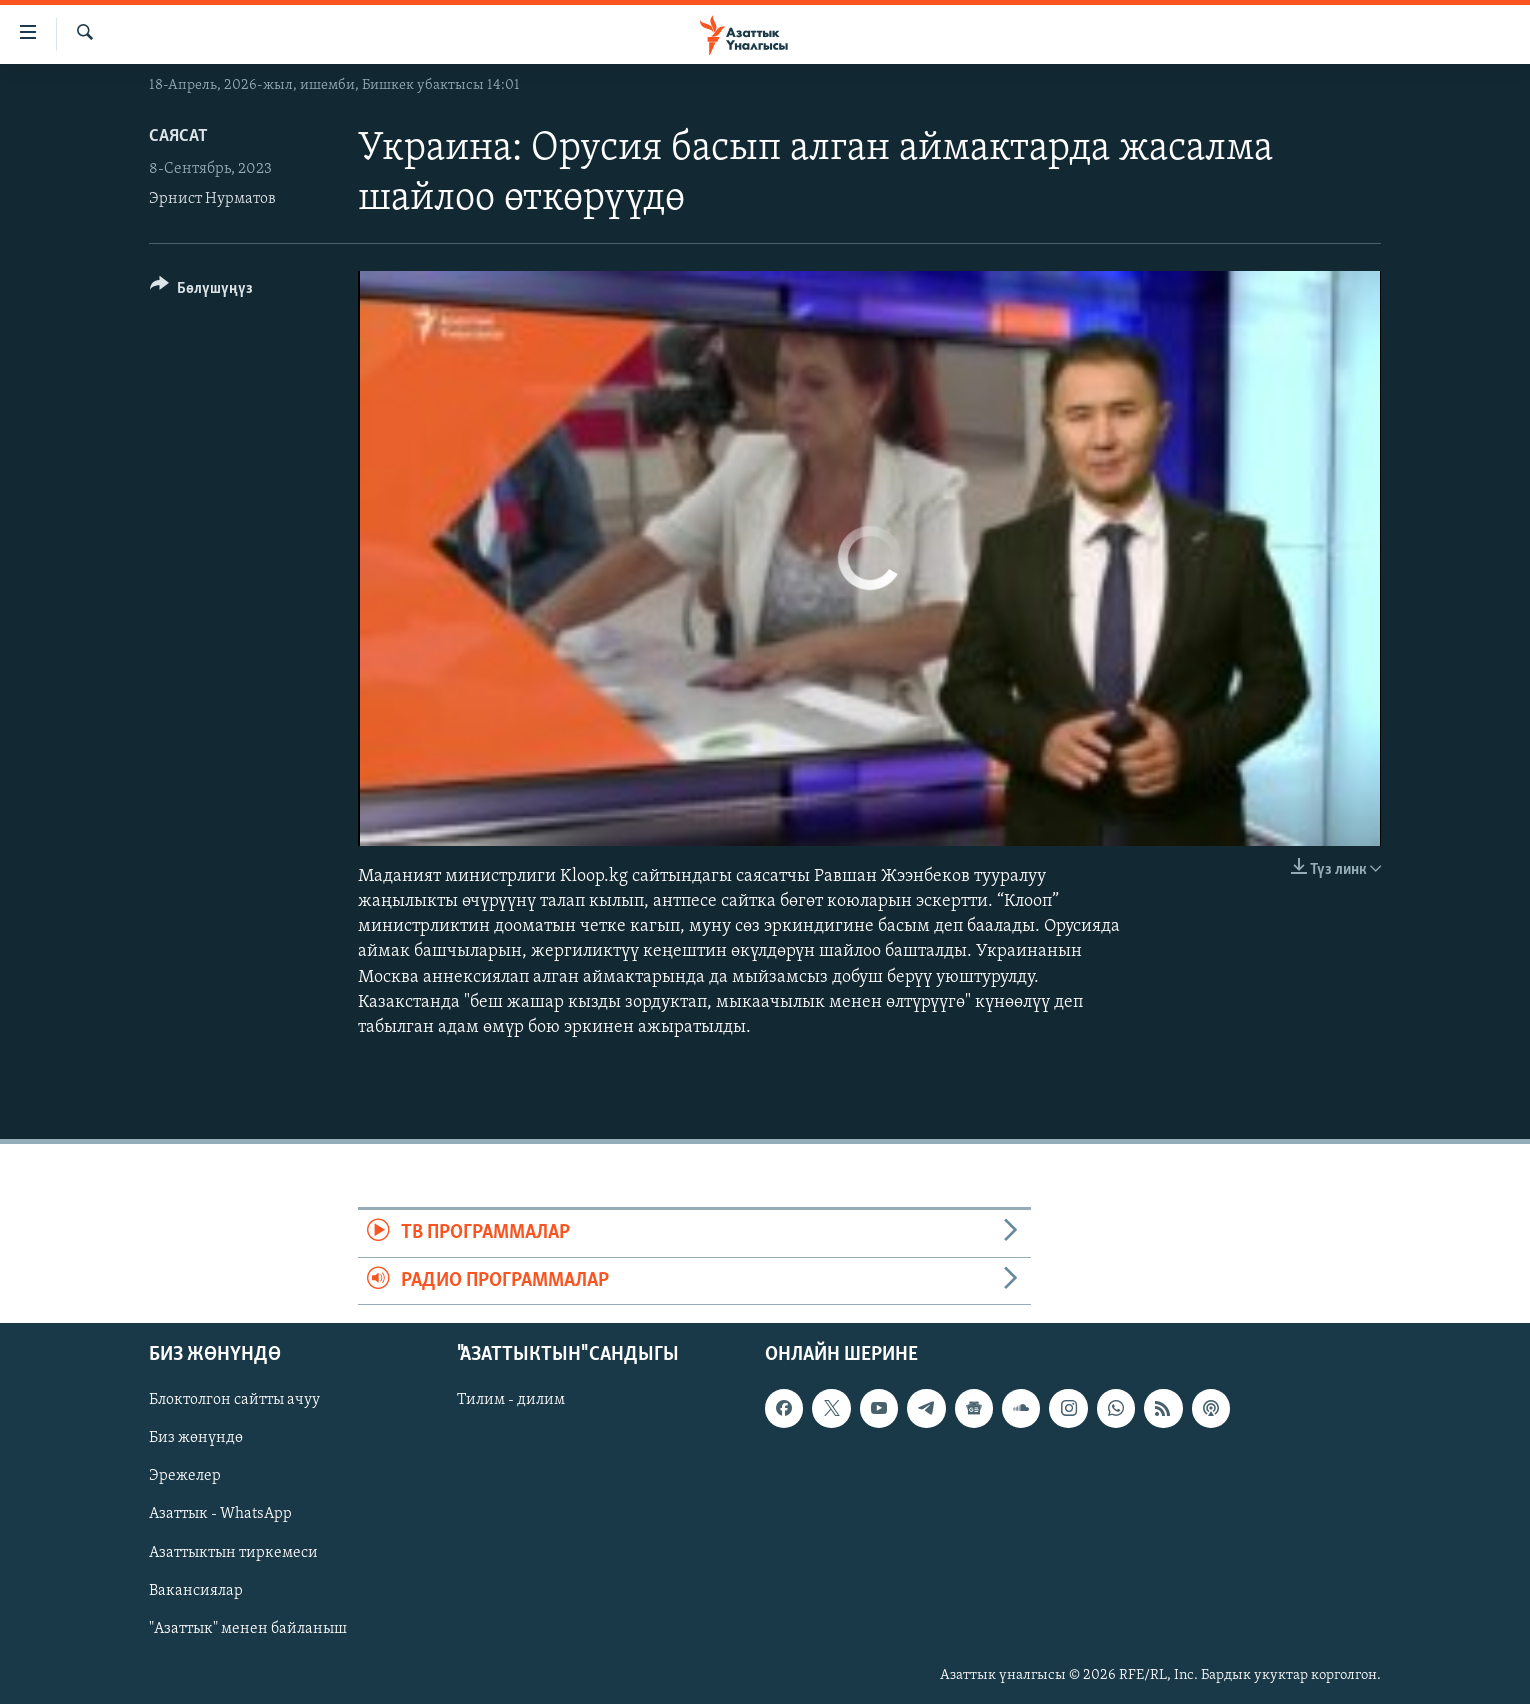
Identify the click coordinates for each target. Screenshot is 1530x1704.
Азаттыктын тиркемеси (233, 1552)
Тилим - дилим (511, 1400)
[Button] (201, 291)
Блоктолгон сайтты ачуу (234, 1400)
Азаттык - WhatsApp (220, 1514)
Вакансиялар (196, 1590)
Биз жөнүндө (196, 1438)
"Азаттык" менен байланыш (248, 1629)
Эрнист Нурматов (212, 199)
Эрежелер (185, 1476)
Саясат (178, 136)
